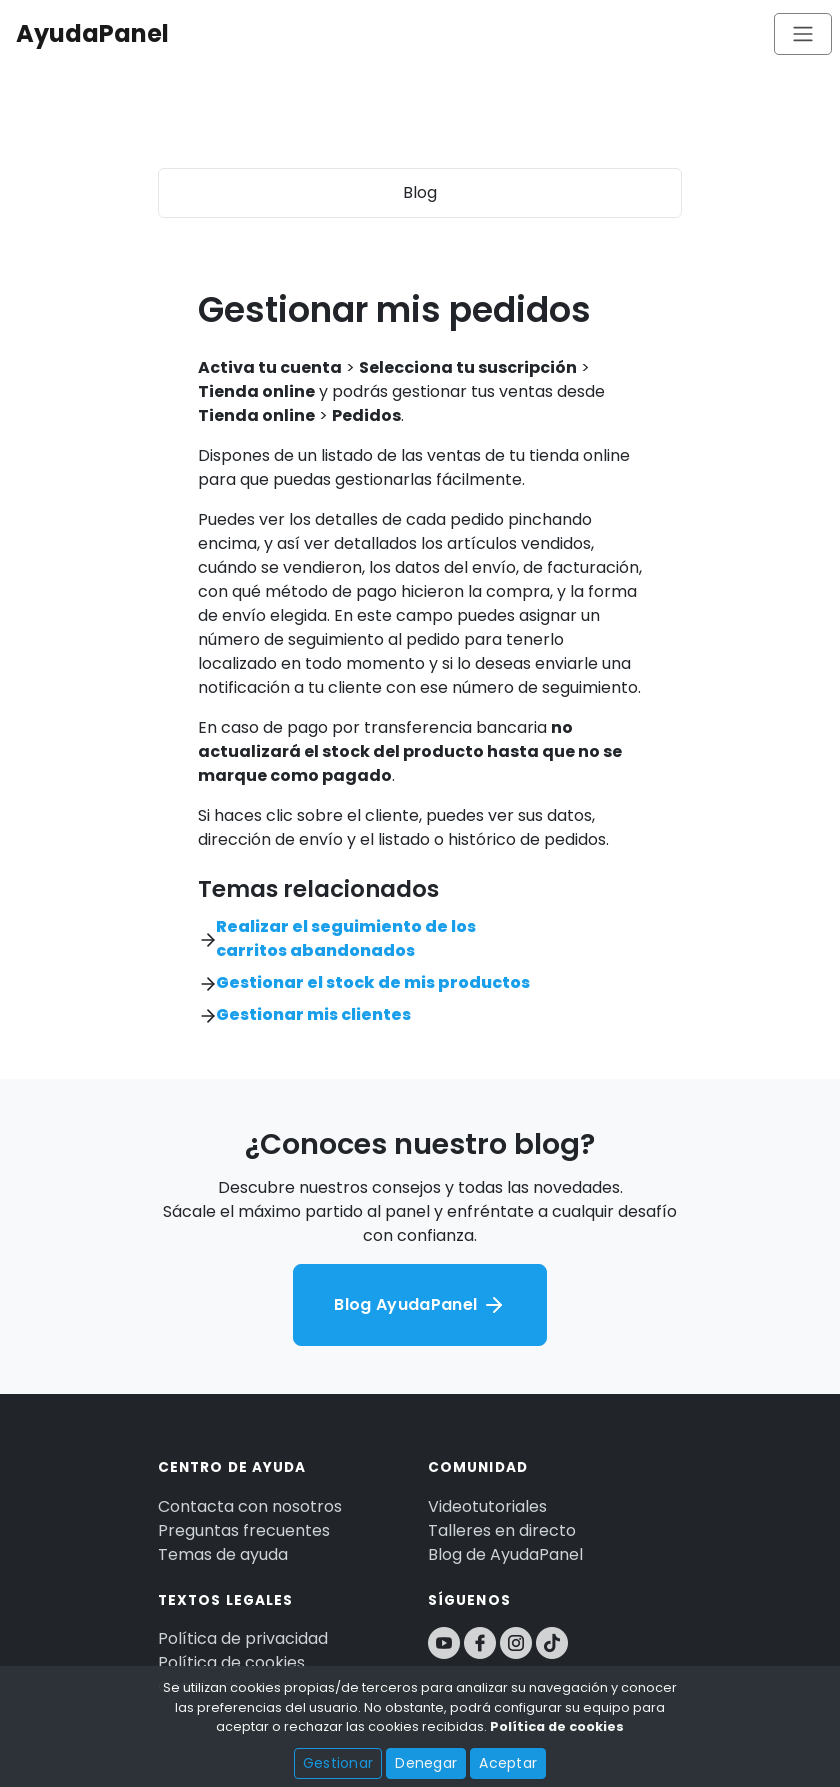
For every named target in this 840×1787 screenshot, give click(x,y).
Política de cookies (231, 1662)
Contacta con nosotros (250, 1506)
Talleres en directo (502, 1530)
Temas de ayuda (223, 1554)
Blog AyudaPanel (419, 1305)
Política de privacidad (243, 1638)
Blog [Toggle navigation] (420, 192)
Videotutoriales (487, 1506)
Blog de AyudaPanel (505, 1554)
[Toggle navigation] (803, 34)
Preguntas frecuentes (244, 1530)
